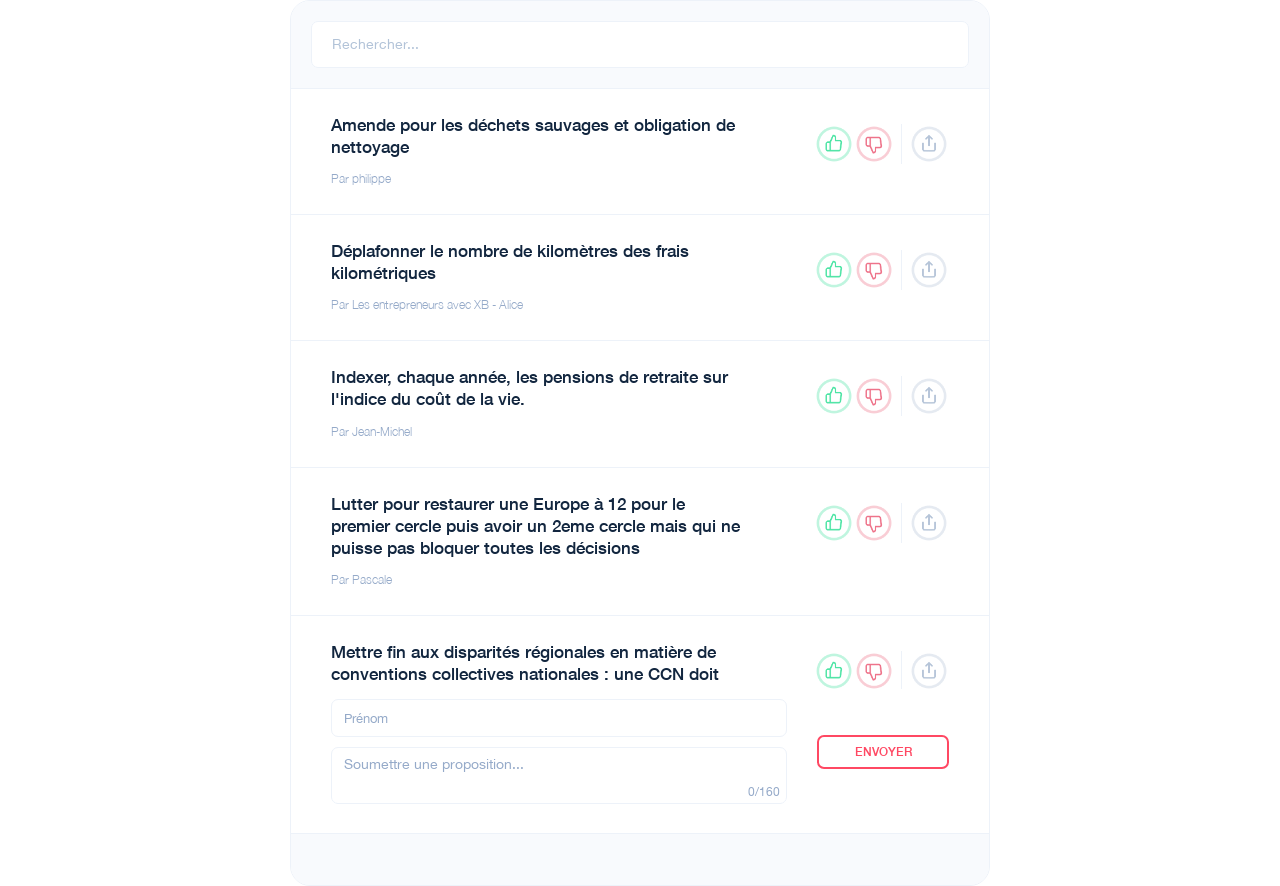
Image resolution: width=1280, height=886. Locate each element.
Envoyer (883, 752)
